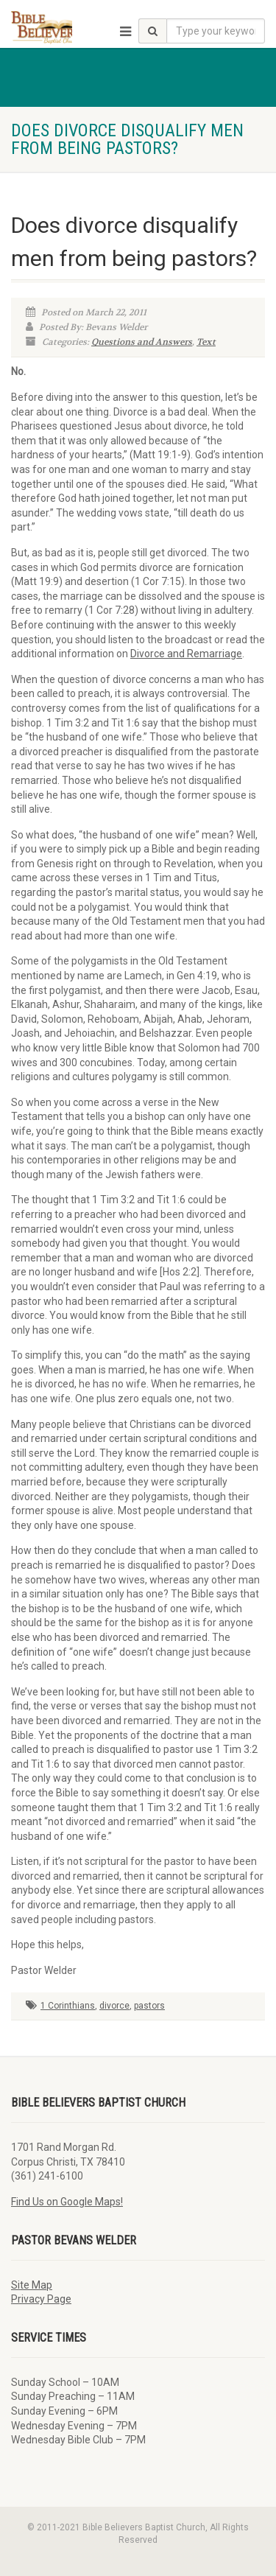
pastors (149, 2006)
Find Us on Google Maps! (67, 2202)
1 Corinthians (67, 2006)
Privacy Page (41, 2299)
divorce (114, 2006)
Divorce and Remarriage (186, 653)
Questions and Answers (141, 342)
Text (206, 342)
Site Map (31, 2285)
